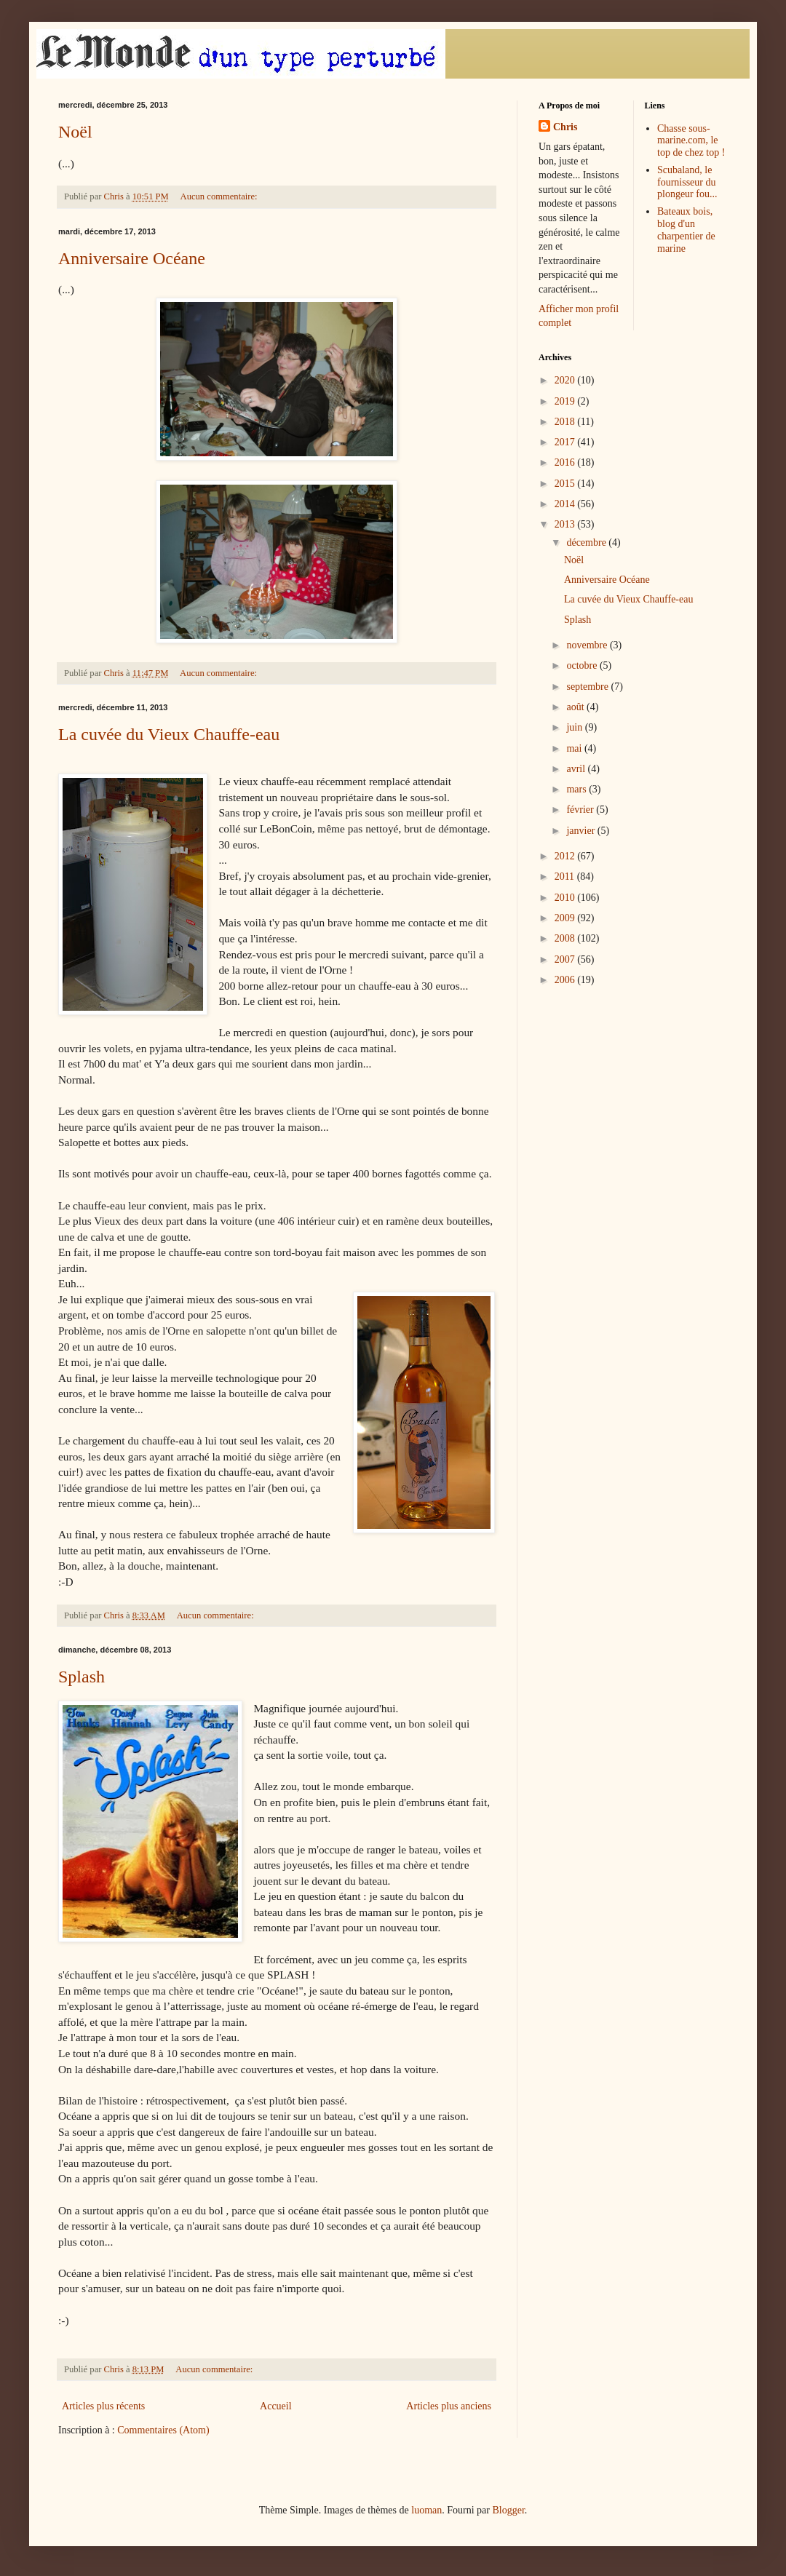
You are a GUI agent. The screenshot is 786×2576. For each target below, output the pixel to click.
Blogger (508, 2510)
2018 (566, 421)
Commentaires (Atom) (163, 2430)
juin (575, 727)
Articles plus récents (103, 2406)
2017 (566, 442)
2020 (566, 380)
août (576, 706)
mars (577, 789)
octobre (582, 665)
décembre (587, 542)
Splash (81, 1676)
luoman (426, 2510)
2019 (566, 401)
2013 (566, 524)
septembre (588, 686)
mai (575, 748)
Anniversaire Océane (131, 258)
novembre (587, 645)
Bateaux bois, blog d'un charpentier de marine (686, 229)
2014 (566, 503)
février (581, 809)
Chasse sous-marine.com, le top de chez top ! (691, 141)
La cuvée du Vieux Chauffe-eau (168, 734)
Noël (75, 131)
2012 (566, 856)
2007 (566, 959)
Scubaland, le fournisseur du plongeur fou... (687, 182)
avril (576, 768)
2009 (566, 918)
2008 (566, 938)
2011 (566, 876)
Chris (565, 127)
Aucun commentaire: (220, 196)
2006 (566, 979)
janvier (581, 830)
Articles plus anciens (448, 2406)
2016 (566, 462)
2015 (566, 483)
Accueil (276, 2406)
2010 (566, 897)
